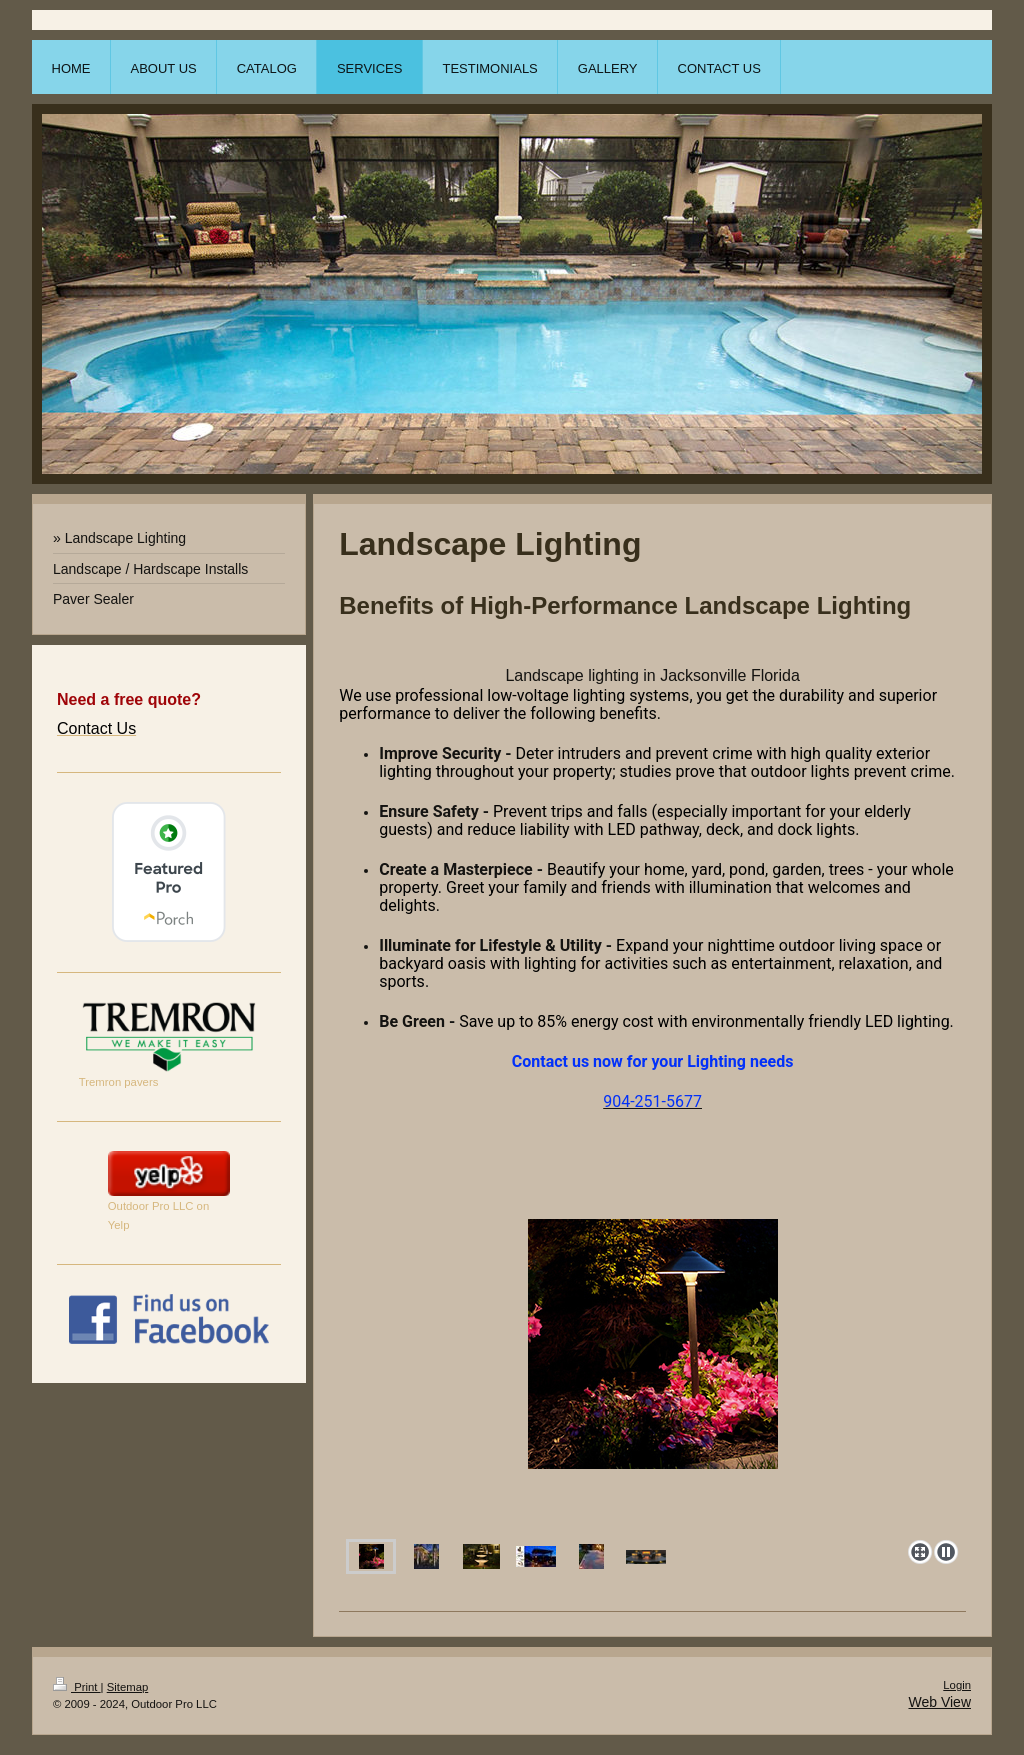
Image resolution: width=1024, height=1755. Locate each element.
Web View (939, 1702)
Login (957, 1685)
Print (77, 1687)
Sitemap (128, 1687)
